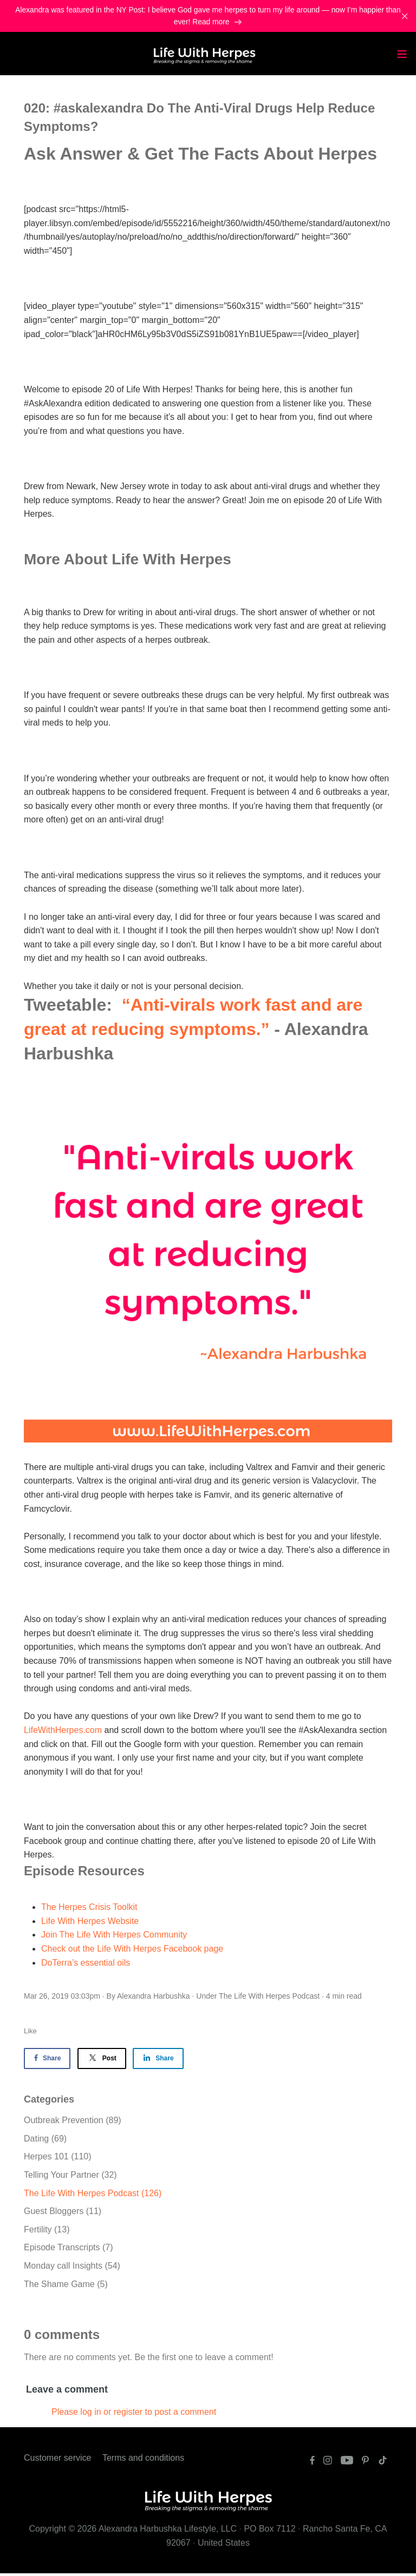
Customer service (57, 2460)
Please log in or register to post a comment (133, 2414)
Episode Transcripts (68, 2250)
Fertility (46, 2231)
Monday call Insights (72, 2268)
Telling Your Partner (70, 2177)
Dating (45, 2140)
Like (30, 2034)
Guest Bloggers (62, 2213)
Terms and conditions (143, 2460)
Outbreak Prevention (72, 2122)
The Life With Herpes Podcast (269, 1998)
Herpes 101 (58, 2159)
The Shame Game (66, 2286)
